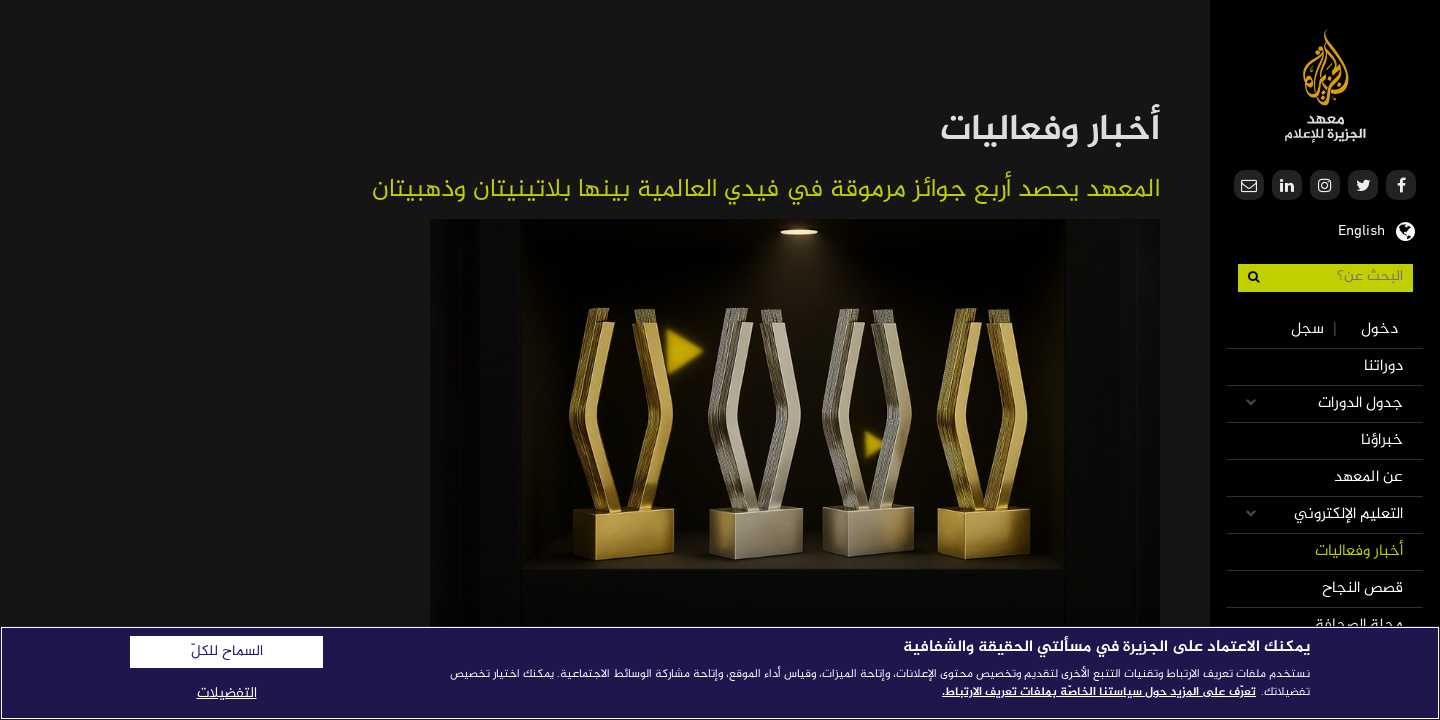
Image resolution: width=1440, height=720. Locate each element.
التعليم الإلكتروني (1348, 514)
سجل (1307, 329)
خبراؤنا (1382, 440)
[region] (720, 673)
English (1361, 229)
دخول (1379, 329)
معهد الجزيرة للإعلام (1325, 85)
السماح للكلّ (227, 652)
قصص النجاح (1362, 588)
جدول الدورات (1360, 403)
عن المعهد (1368, 477)
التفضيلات (227, 693)
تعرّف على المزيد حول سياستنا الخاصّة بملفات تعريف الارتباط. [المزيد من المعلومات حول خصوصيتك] (1099, 692)
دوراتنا (1383, 366)
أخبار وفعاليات (1359, 551)
